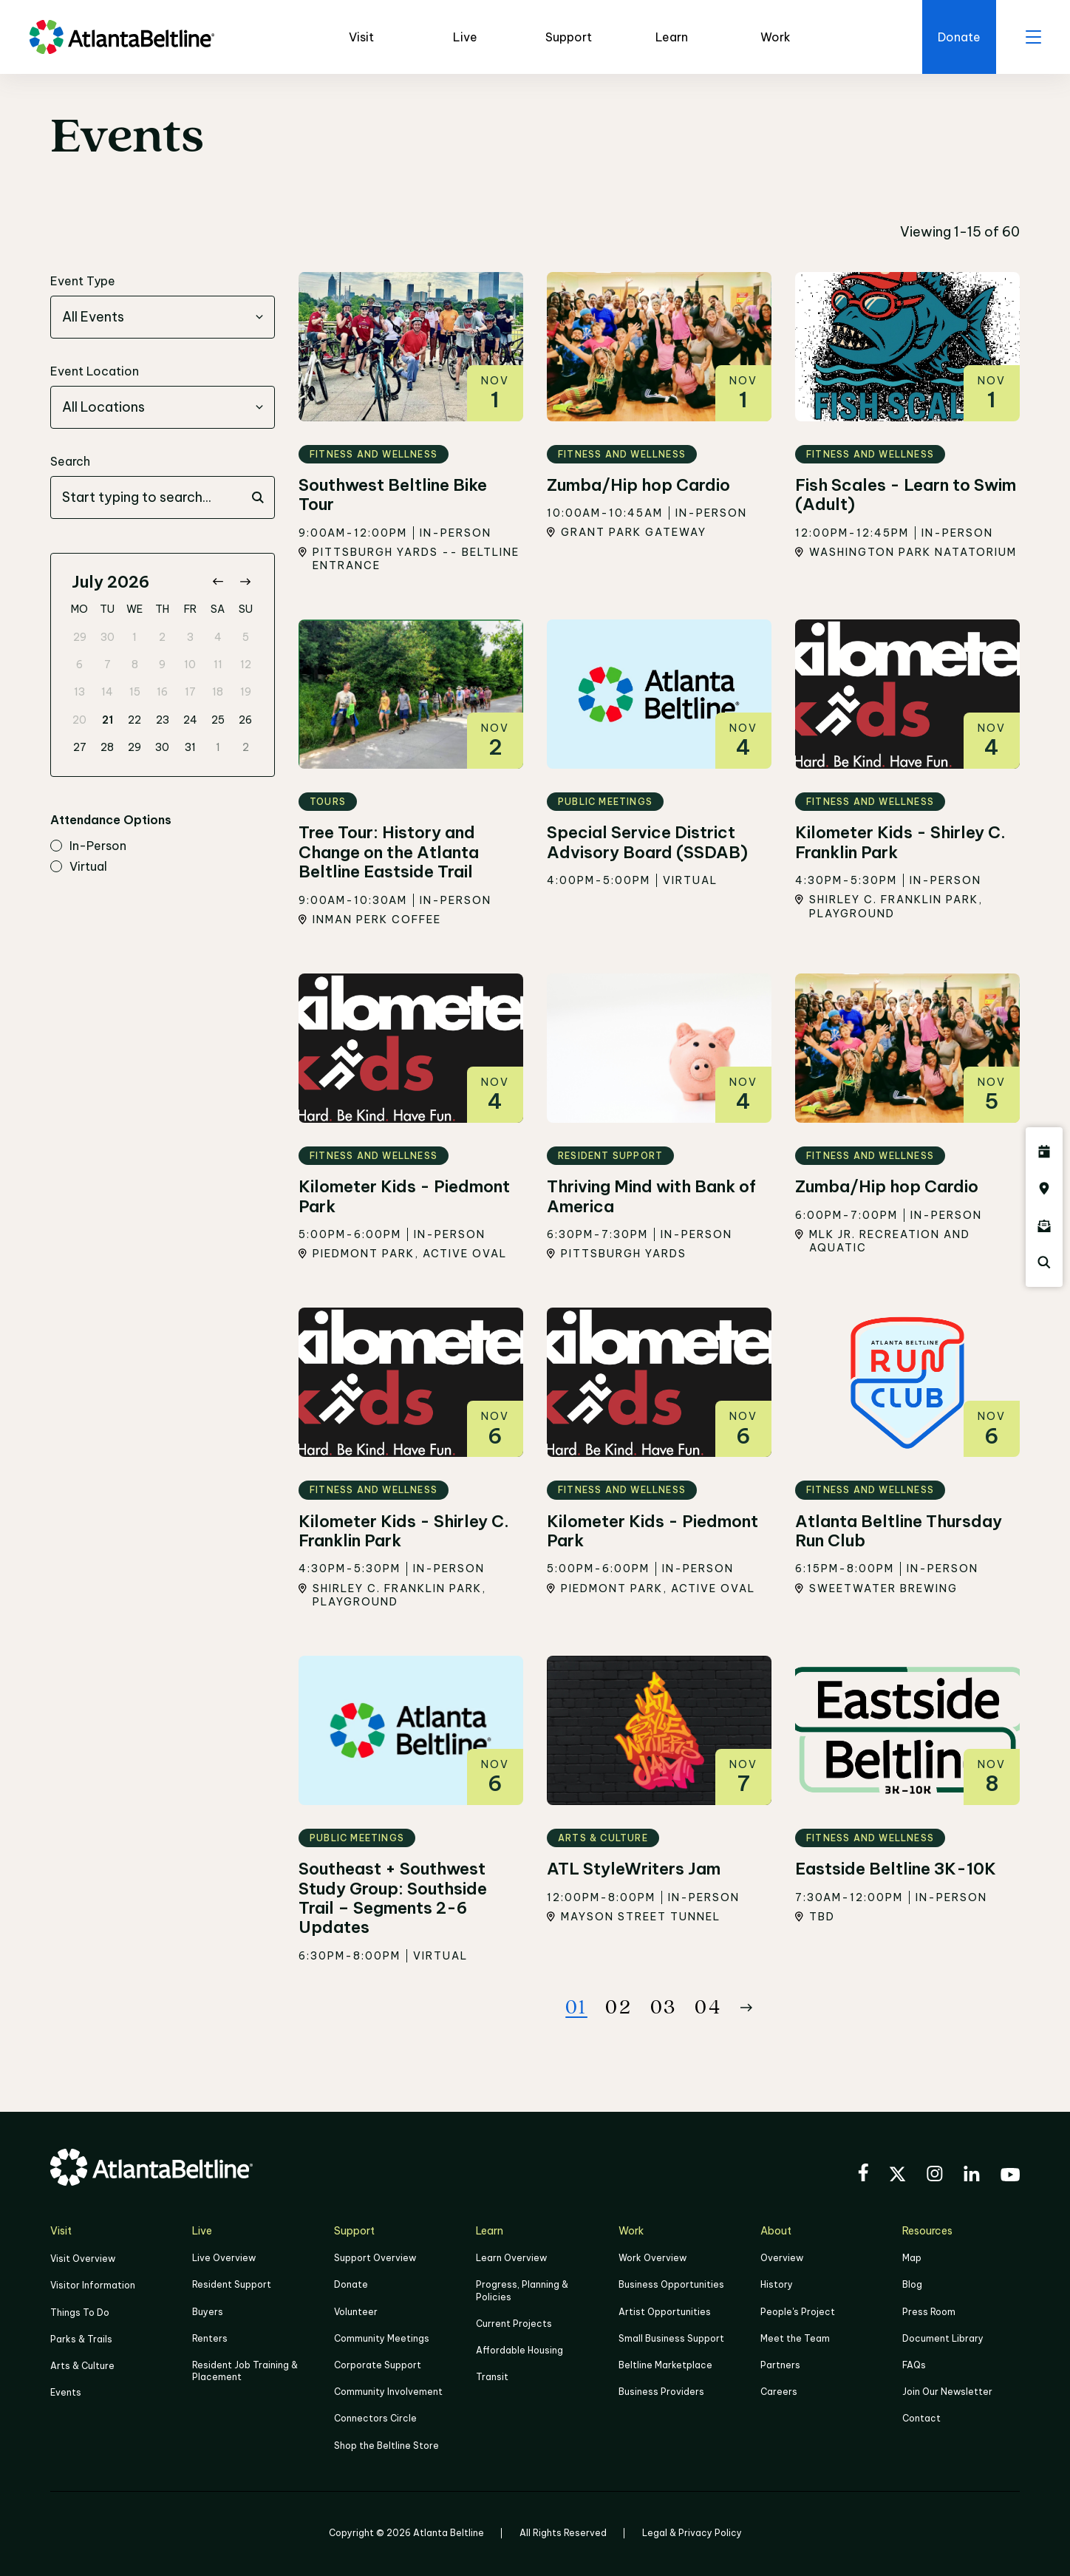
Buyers (207, 2311)
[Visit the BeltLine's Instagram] (935, 2176)
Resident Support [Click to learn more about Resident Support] (231, 2284)
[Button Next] (746, 2007)
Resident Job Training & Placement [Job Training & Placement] (245, 2370)
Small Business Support (671, 2338)
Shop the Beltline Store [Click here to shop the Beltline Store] (386, 2445)
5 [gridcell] (245, 637)
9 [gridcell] (162, 664)
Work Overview (652, 2257)
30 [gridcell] (107, 637)
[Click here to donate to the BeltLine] (959, 37)
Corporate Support (377, 2365)
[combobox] (162, 317)
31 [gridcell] (190, 747)
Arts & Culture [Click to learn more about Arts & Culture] (82, 2365)
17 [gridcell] (190, 692)
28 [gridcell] (107, 747)
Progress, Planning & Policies (522, 2290)
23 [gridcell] (162, 720)
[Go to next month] (245, 582)
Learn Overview (511, 2257)
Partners (780, 2365)
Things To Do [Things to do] (79, 2312)
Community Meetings (381, 2338)
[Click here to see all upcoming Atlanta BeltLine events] (1044, 1151)
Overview (781, 2257)
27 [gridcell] (79, 747)
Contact (921, 2418)
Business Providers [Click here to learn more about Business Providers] (661, 2391)
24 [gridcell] (190, 720)
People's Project (797, 2311)
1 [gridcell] (134, 637)
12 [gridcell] (245, 664)
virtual (78, 867)
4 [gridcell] (218, 637)
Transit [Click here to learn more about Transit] (492, 2376)
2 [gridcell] (162, 637)
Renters (210, 2338)
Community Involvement (388, 2391)
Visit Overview (82, 2258)
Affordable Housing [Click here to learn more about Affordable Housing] (519, 2350)
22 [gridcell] (134, 720)
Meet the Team (795, 2338)
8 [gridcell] (135, 664)
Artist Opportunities (665, 2311)
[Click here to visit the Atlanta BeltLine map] (1044, 1188)
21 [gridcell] (107, 720)
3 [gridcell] (190, 637)
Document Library (943, 2338)
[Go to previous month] (217, 582)
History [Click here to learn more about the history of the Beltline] (776, 2284)
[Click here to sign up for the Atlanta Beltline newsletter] (1044, 1225)
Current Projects (514, 2323)
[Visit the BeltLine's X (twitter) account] (897, 2176)
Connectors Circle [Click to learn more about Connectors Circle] (375, 2418)
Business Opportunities (671, 2284)
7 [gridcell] (107, 664)
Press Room (928, 2311)
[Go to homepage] (122, 37)
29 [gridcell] (79, 637)
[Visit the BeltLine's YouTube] (1010, 2177)
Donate (351, 2284)
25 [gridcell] (218, 720)
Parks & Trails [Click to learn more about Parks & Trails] (81, 2339)
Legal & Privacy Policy (692, 2532)
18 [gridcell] (217, 692)
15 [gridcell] (134, 692)
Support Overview (375, 2257)
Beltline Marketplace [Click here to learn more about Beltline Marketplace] (665, 2365)
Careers (778, 2391)
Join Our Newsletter (947, 2391)
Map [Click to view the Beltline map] (911, 2257)
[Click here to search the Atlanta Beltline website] (1044, 1262)
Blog (912, 2284)
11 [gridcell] (218, 664)
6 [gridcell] (79, 664)
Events (65, 2392)
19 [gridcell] (245, 692)
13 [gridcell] (79, 692)
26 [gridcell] (245, 720)
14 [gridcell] (107, 692)
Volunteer (356, 2311)
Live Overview (224, 2257)
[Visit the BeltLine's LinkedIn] (972, 2176)
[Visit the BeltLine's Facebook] (863, 2175)
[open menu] (1033, 37)
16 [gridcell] (162, 692)
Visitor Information (92, 2285)
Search (70, 461)
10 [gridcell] (190, 664)
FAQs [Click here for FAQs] (914, 2365)
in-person (88, 846)
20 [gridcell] (79, 720)
